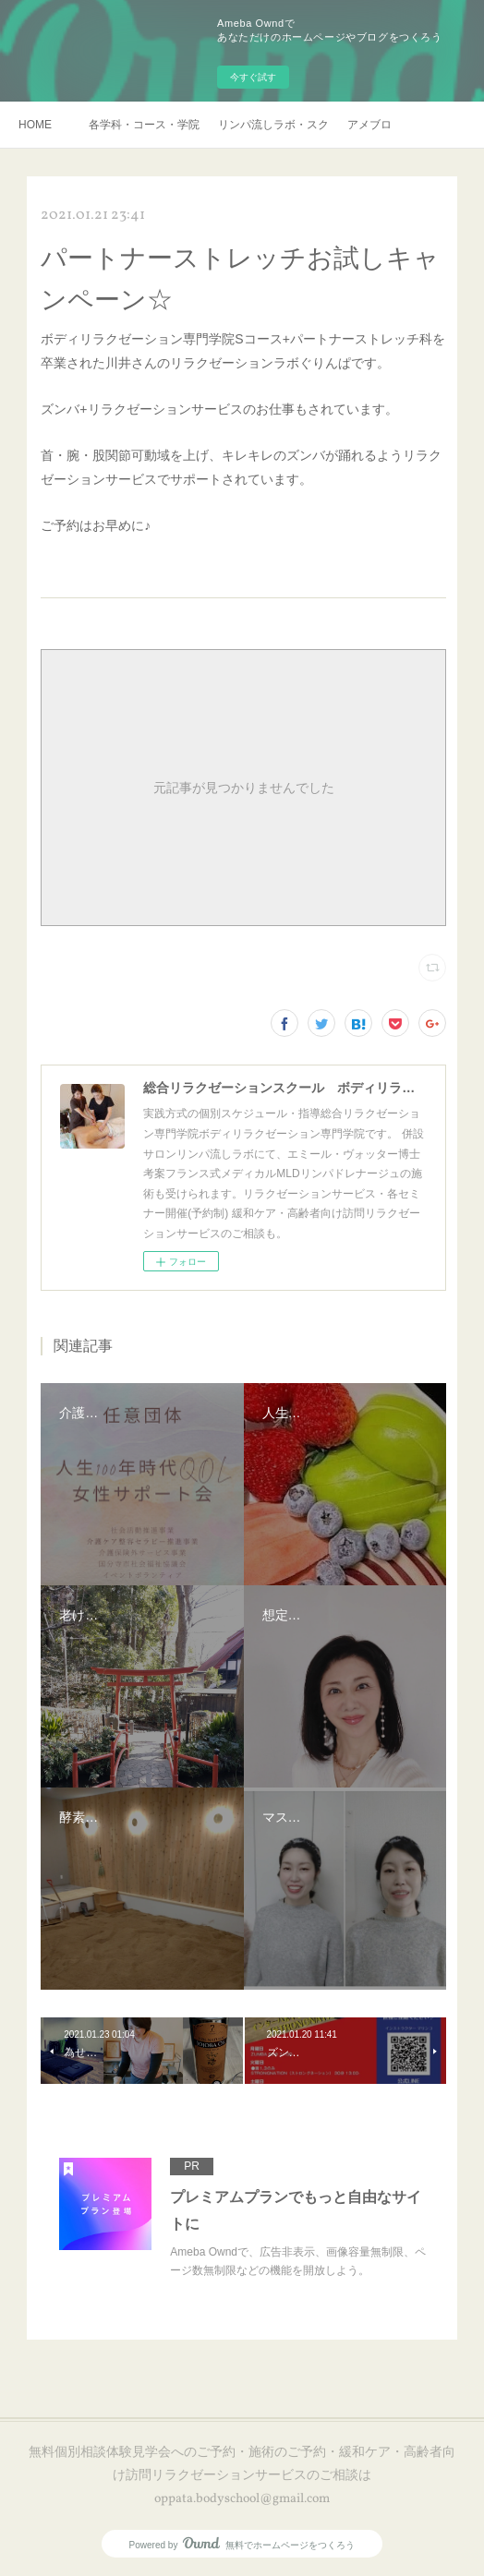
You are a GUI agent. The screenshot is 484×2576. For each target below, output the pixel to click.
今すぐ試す (253, 77)
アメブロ (369, 124)
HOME (35, 124)
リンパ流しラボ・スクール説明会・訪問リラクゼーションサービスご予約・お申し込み (273, 124)
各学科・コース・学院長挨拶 (144, 124)
